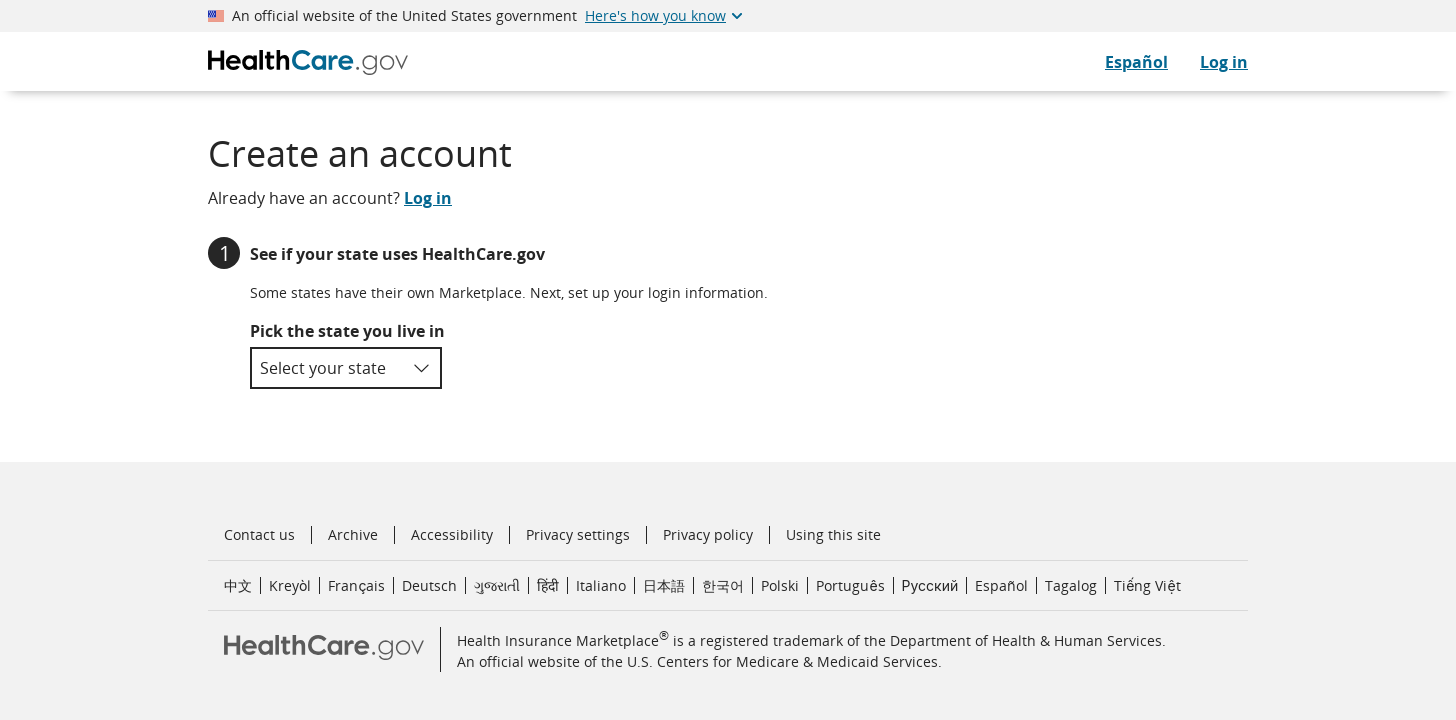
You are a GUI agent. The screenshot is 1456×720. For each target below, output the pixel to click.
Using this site (833, 534)
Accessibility (452, 534)
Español (1001, 585)
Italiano (601, 585)
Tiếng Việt (1147, 585)
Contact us (259, 534)
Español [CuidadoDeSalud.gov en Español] (1136, 62)
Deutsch (429, 585)
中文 (238, 585)
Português (850, 585)
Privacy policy (708, 534)
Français (356, 585)
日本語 (664, 585)
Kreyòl (290, 585)
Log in (1224, 62)
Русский (930, 585)
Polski (780, 585)
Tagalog (1071, 585)
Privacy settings (578, 535)
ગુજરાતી (497, 585)
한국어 (723, 585)
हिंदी (548, 585)
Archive (353, 534)
